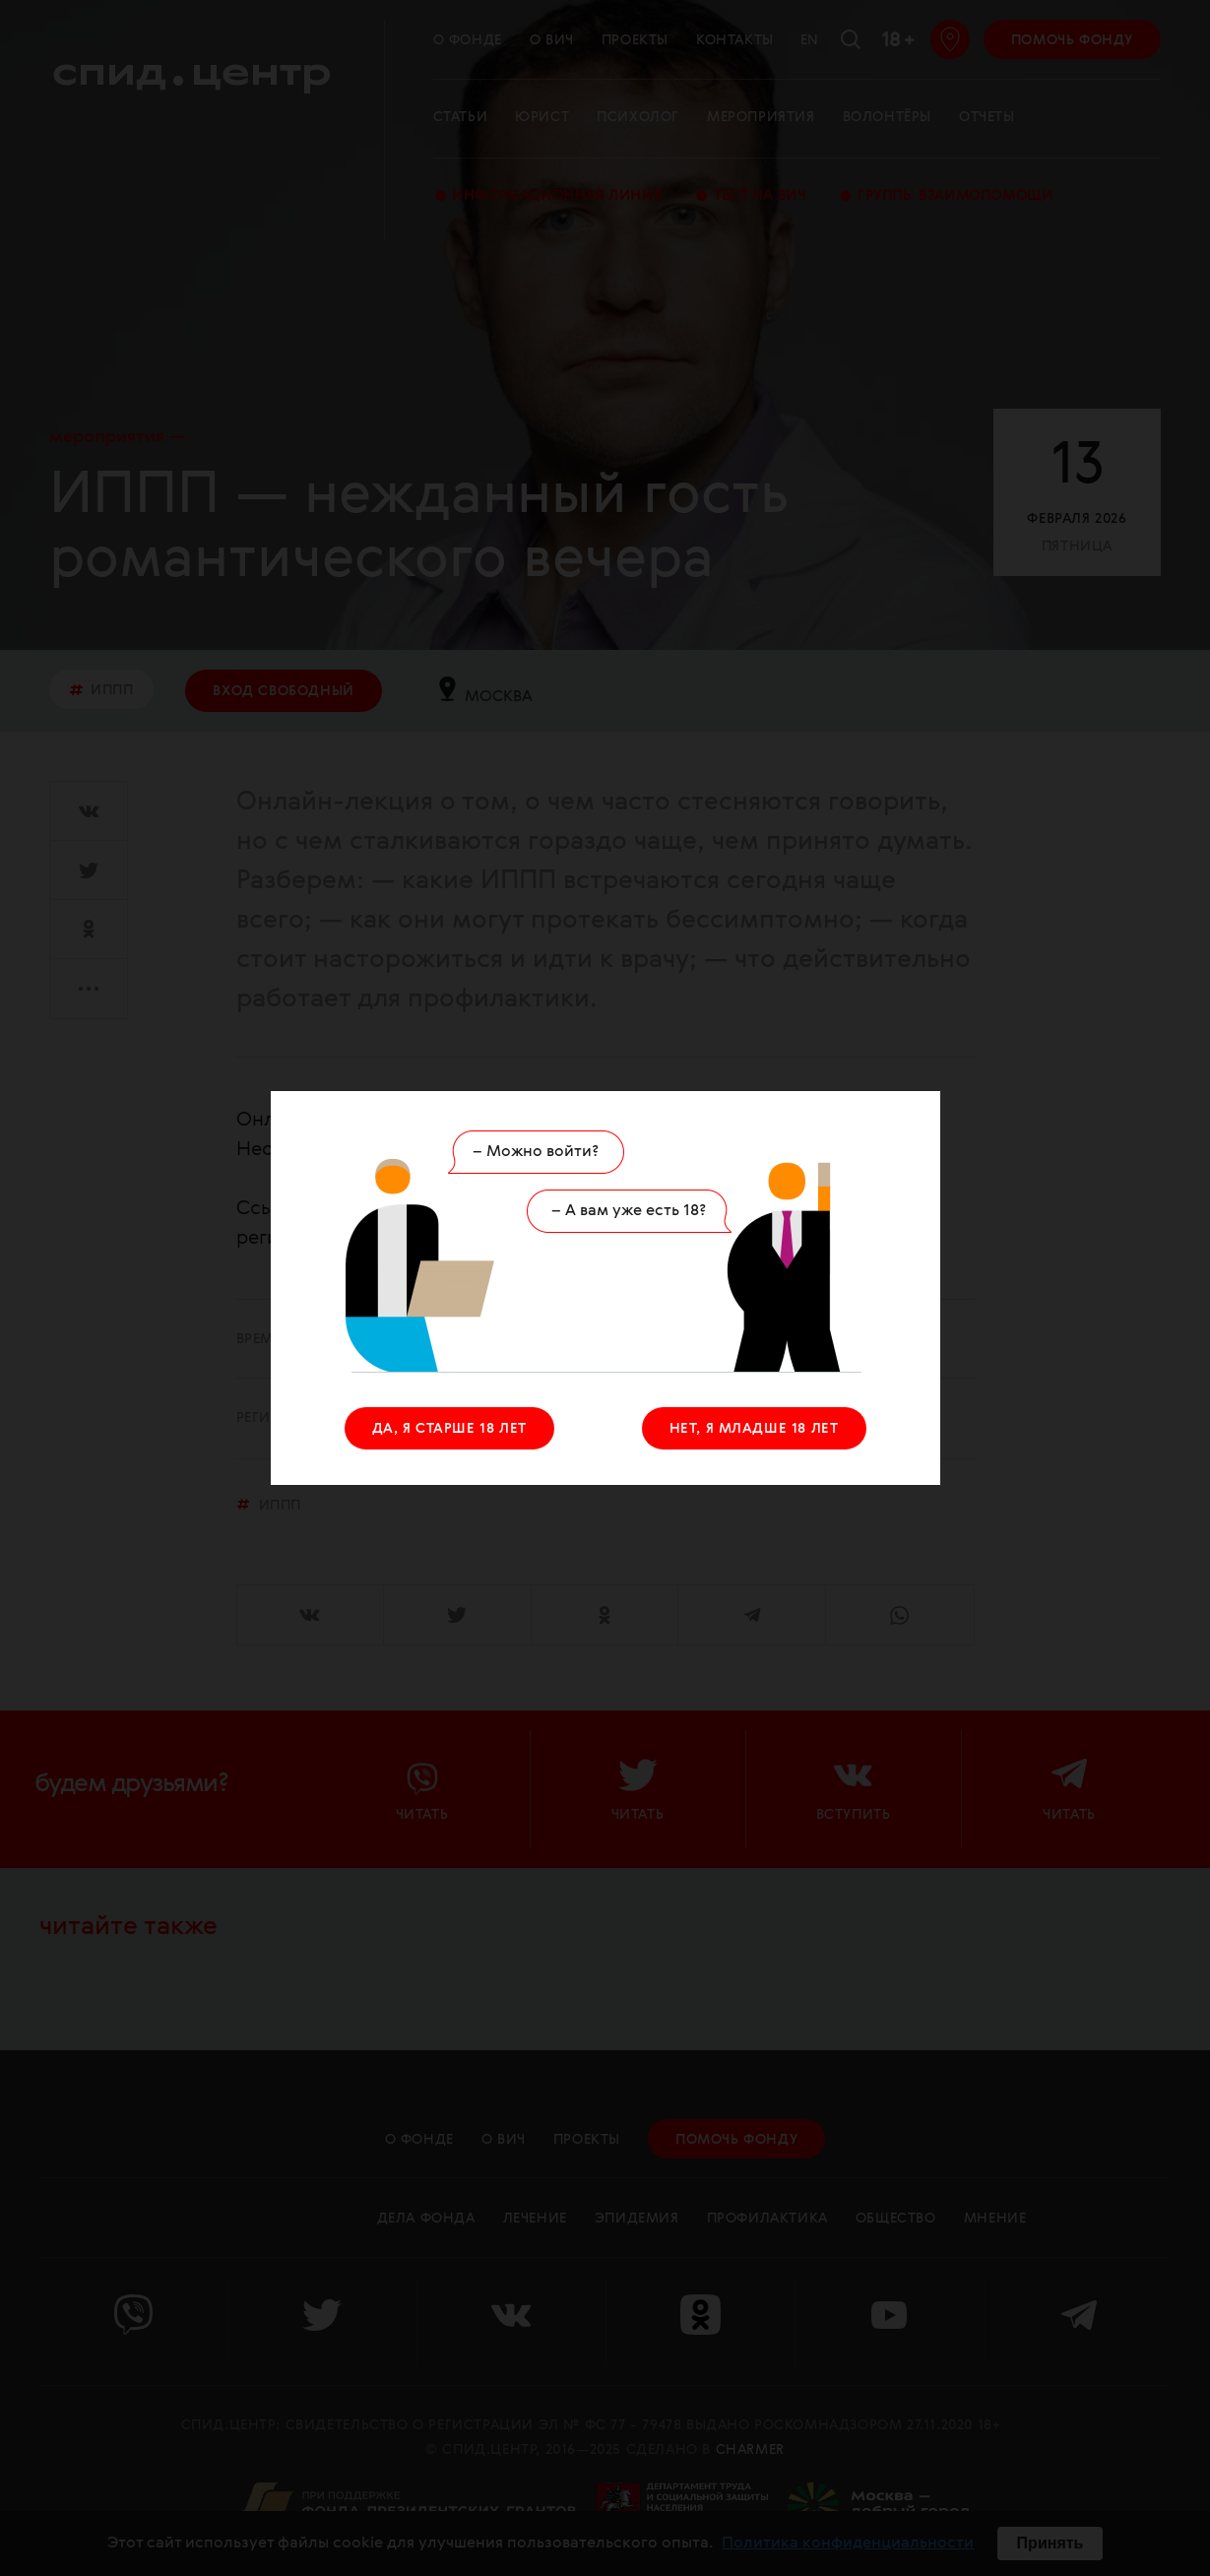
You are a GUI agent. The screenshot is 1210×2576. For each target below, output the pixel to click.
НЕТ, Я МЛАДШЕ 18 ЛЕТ (754, 1429)
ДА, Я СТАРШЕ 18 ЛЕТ (449, 1429)
